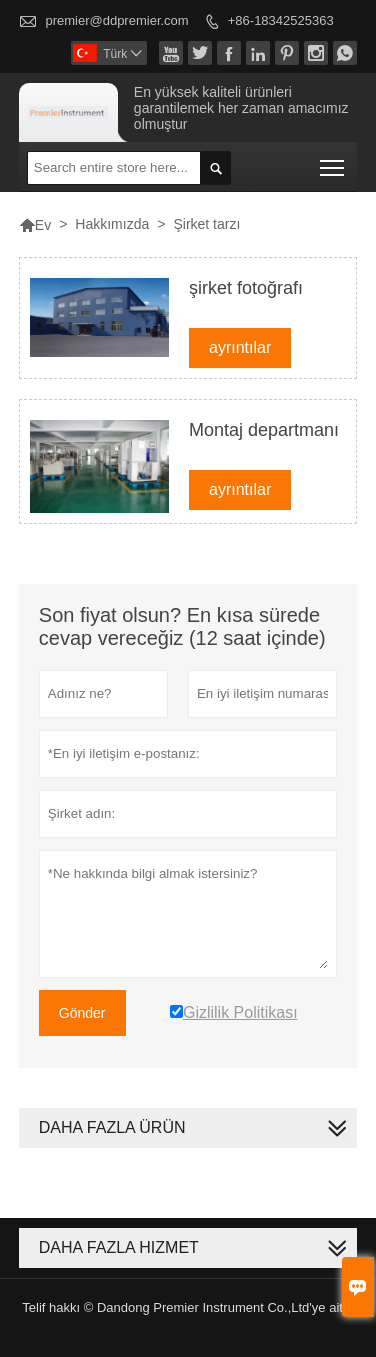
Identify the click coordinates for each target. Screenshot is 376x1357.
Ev (35, 225)
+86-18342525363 (281, 20)
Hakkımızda (112, 224)
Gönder (82, 1013)
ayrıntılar (240, 347)
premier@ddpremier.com (116, 20)
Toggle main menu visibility (333, 161)
